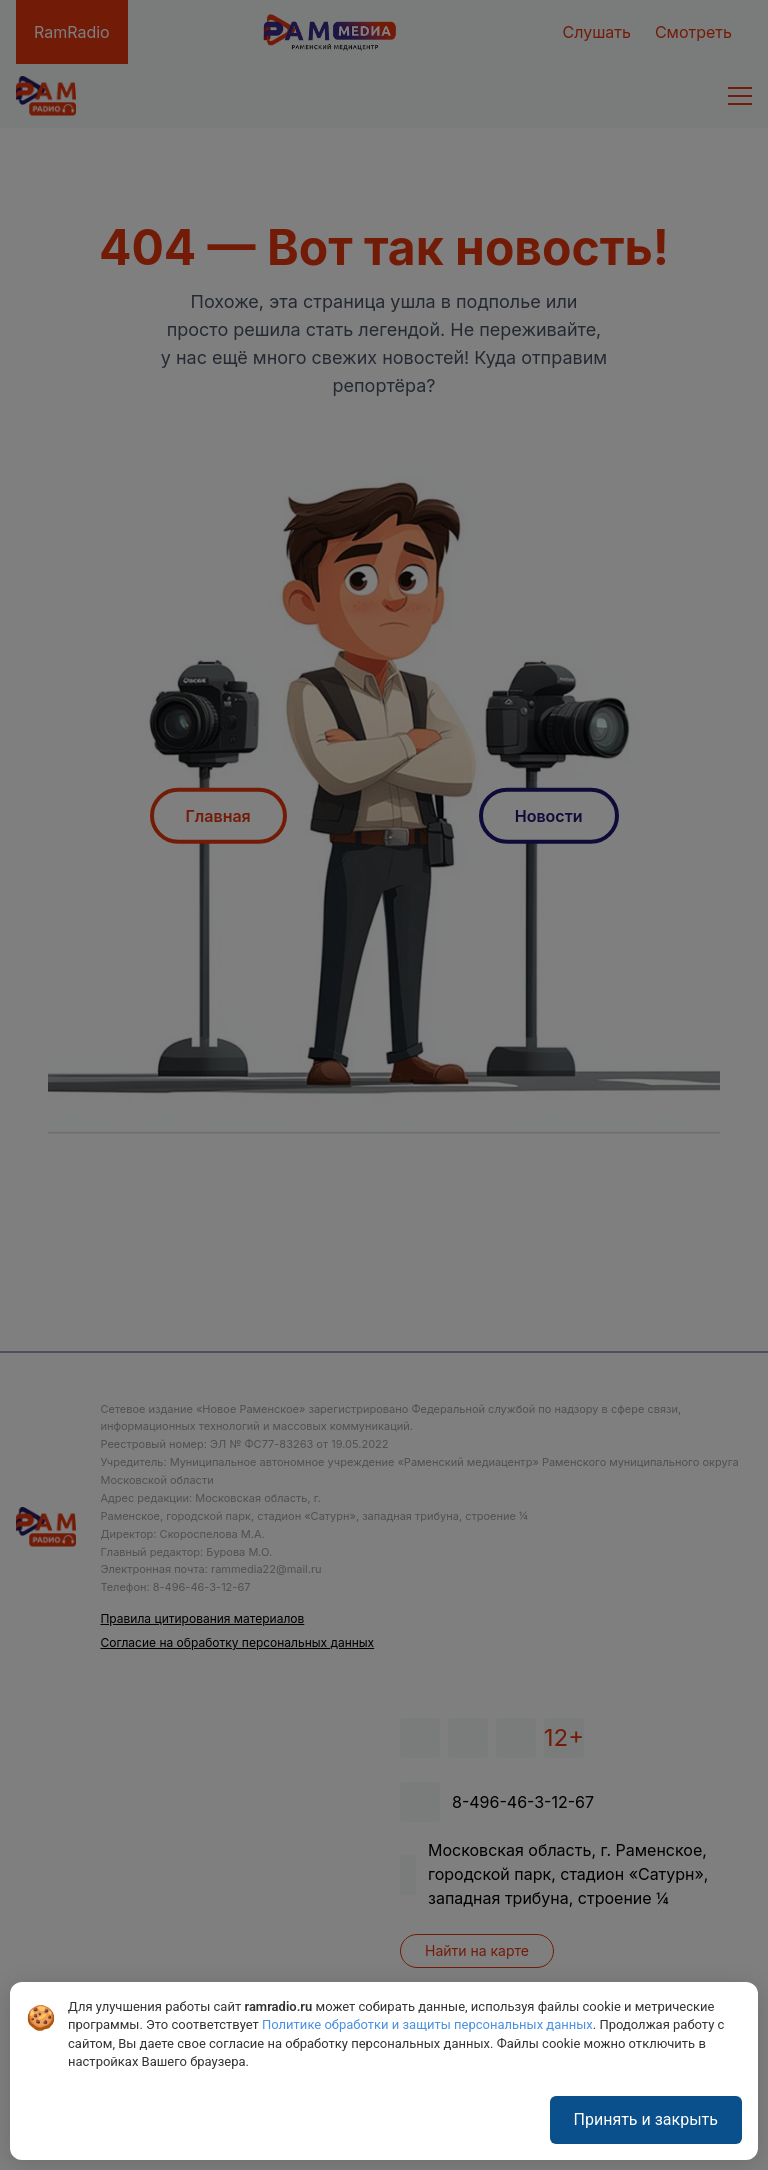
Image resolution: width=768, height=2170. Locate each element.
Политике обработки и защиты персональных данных (427, 2024)
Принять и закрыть (646, 2119)
